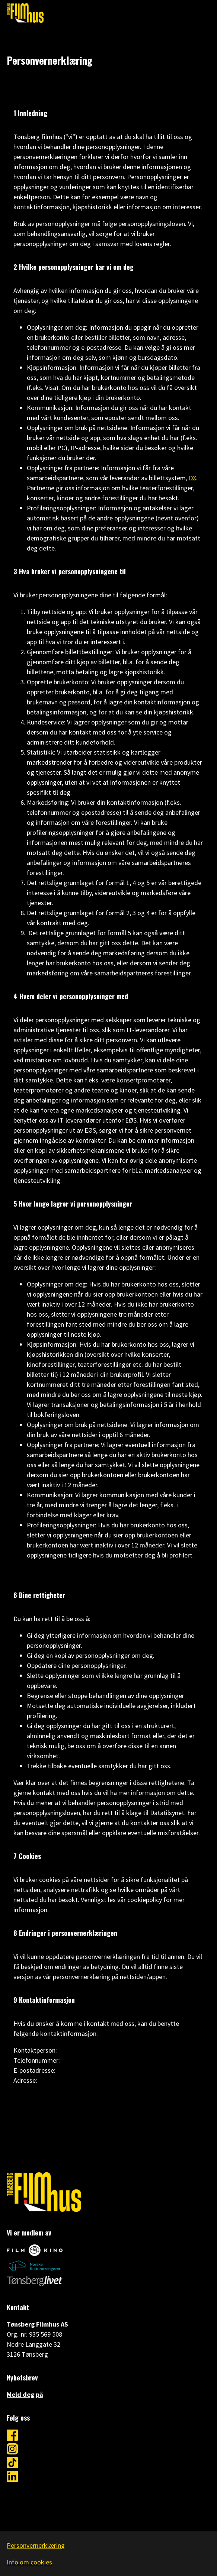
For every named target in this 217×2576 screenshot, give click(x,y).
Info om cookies (29, 2562)
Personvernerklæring (36, 2545)
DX (192, 478)
